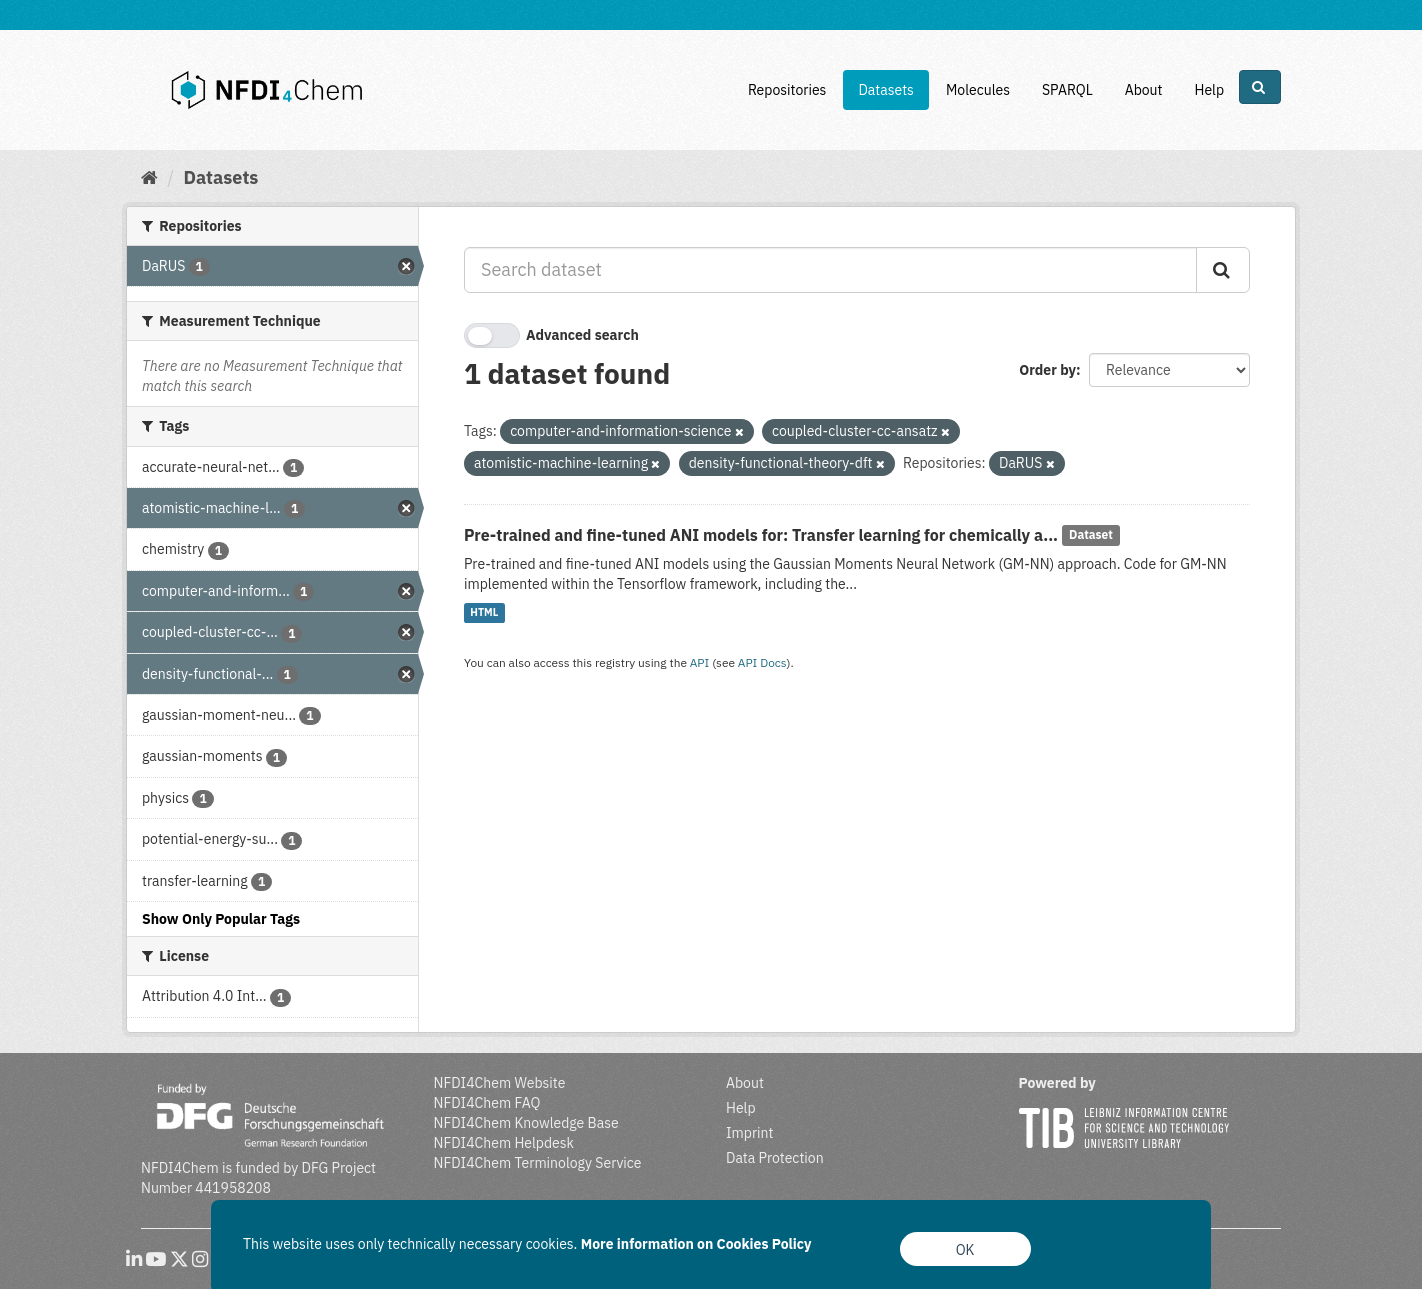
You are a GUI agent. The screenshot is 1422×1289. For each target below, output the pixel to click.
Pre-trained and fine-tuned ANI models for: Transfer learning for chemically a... (761, 535)
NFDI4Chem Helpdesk (504, 1143)
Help (1209, 90)
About (1144, 90)
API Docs (762, 662)
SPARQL (1067, 90)
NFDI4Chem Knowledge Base (526, 1123)
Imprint (749, 1133)
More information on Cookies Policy (696, 1244)
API (700, 662)
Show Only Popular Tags (221, 919)
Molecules (978, 90)
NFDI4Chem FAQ (487, 1103)
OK (965, 1250)
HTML (484, 613)
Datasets (886, 90)
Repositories (787, 90)
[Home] (149, 177)
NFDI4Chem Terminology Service (538, 1163)
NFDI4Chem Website (500, 1083)
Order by (1047, 370)
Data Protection (775, 1158)
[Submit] (1223, 270)
